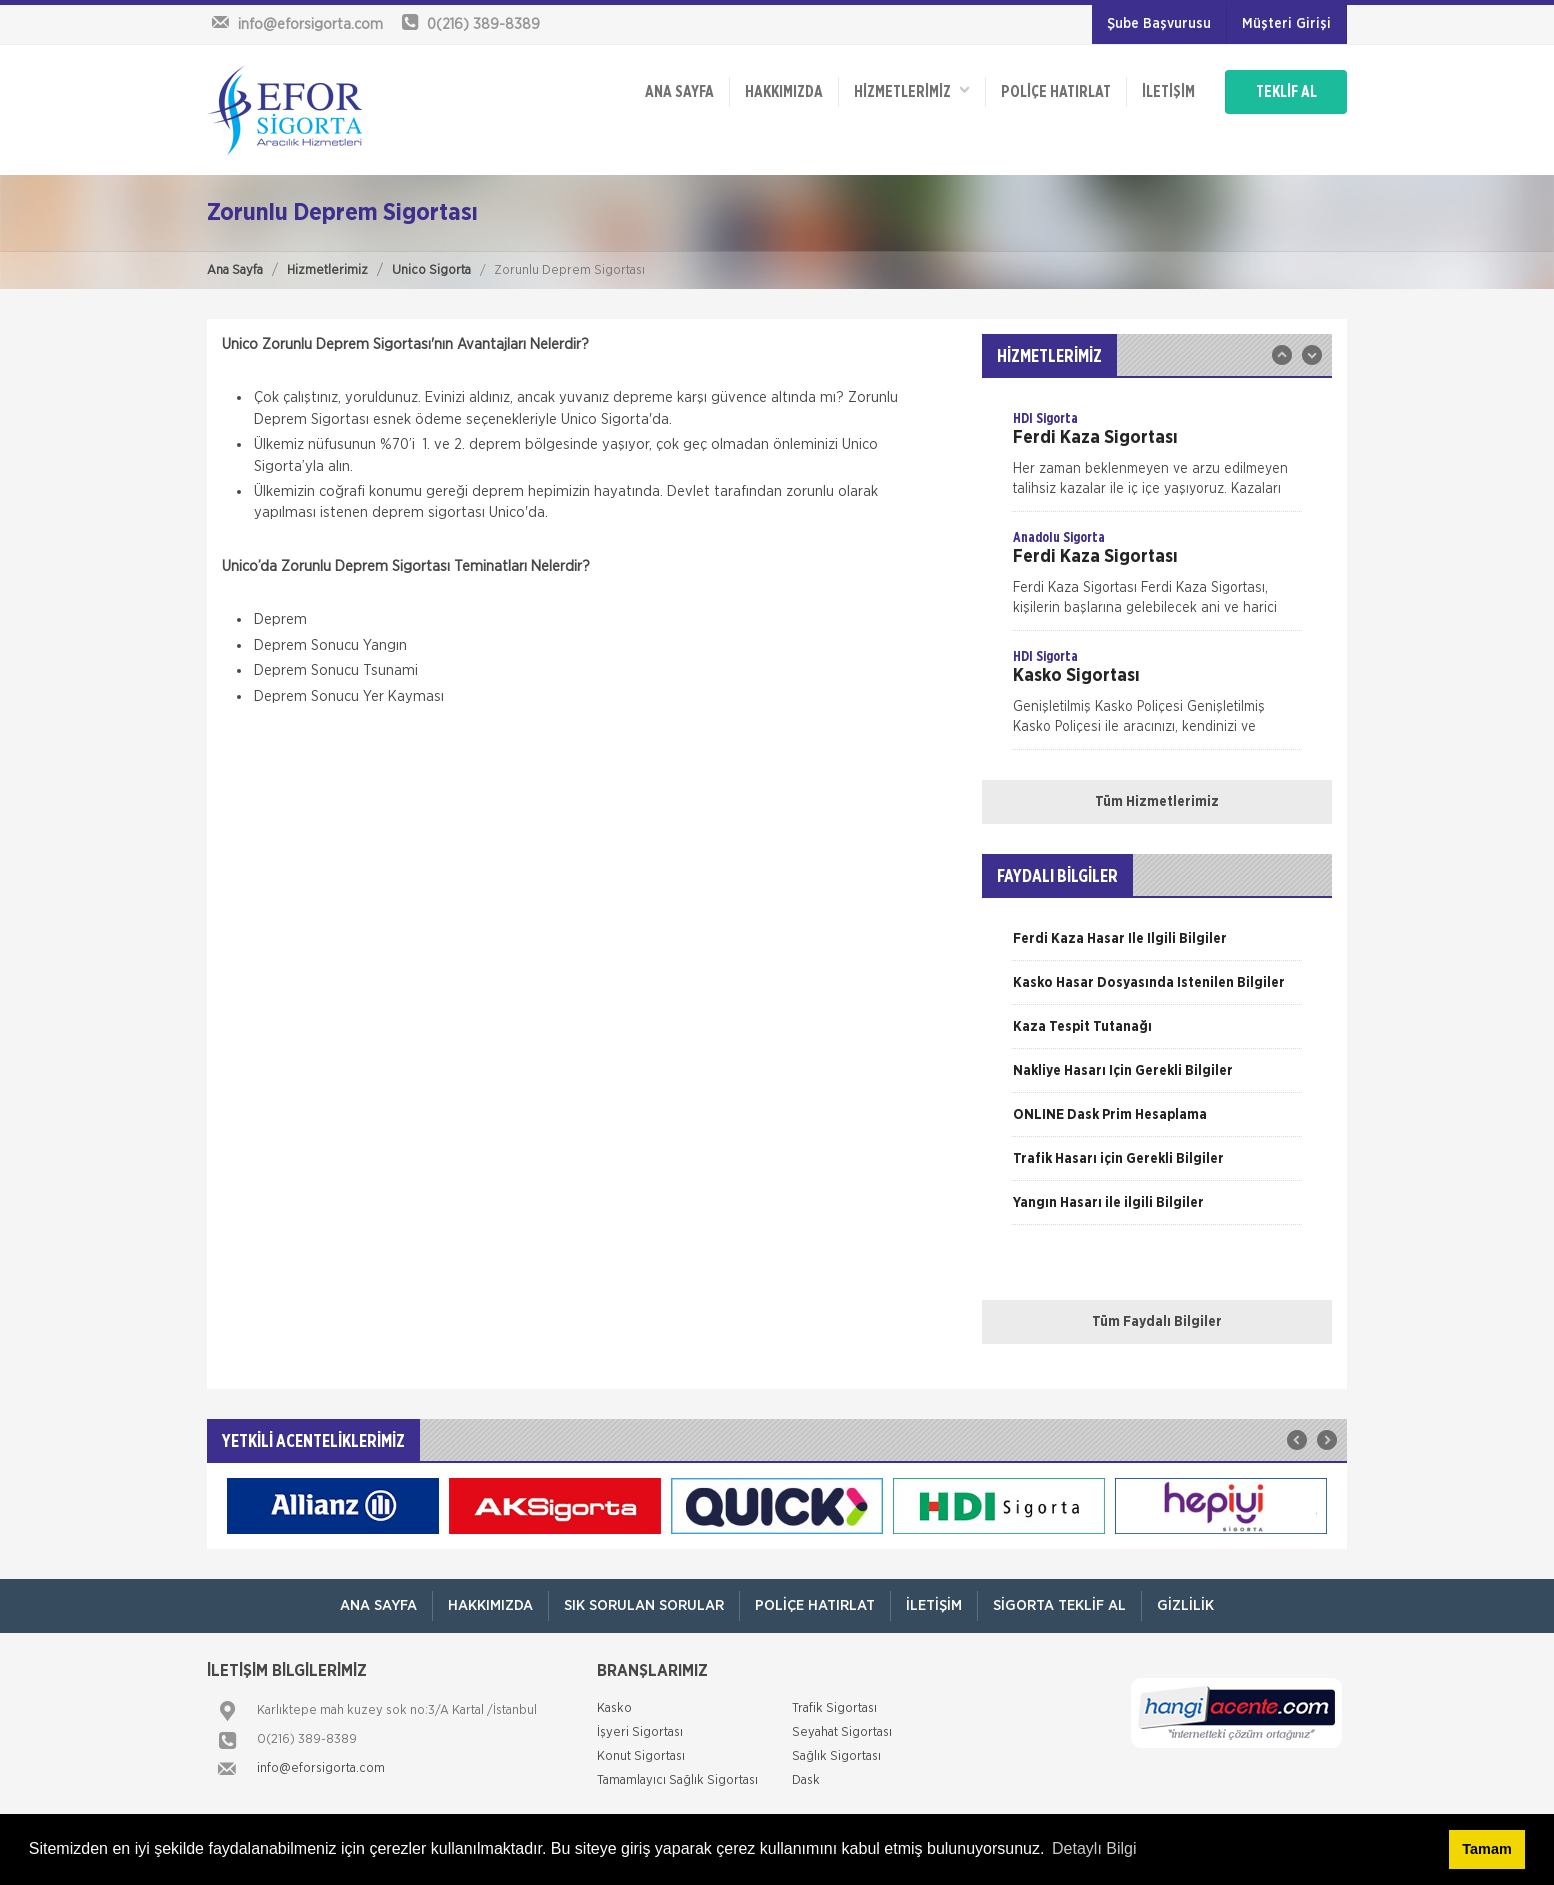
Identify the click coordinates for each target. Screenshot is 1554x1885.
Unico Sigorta (431, 270)
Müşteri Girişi (1286, 24)
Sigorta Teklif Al (1059, 1605)
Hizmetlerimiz (327, 270)
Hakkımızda (784, 92)
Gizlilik (1185, 1605)
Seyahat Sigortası (842, 1732)
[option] (1157, 460)
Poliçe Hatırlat (1056, 92)
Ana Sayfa (235, 270)
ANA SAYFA (679, 92)
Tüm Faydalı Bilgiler (1157, 1322)
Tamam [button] (1486, 1849)
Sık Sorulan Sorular (644, 1605)
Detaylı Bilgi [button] (1094, 1848)
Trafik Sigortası (834, 1708)
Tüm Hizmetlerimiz (1157, 802)
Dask (806, 1780)
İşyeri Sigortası (640, 1732)
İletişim (1168, 92)
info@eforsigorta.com (321, 1768)
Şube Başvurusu (1159, 24)
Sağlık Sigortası (836, 1756)
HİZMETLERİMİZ (912, 90)
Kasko (614, 1708)
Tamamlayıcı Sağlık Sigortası (677, 1780)
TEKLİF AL (1286, 92)
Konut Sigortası (641, 1756)
